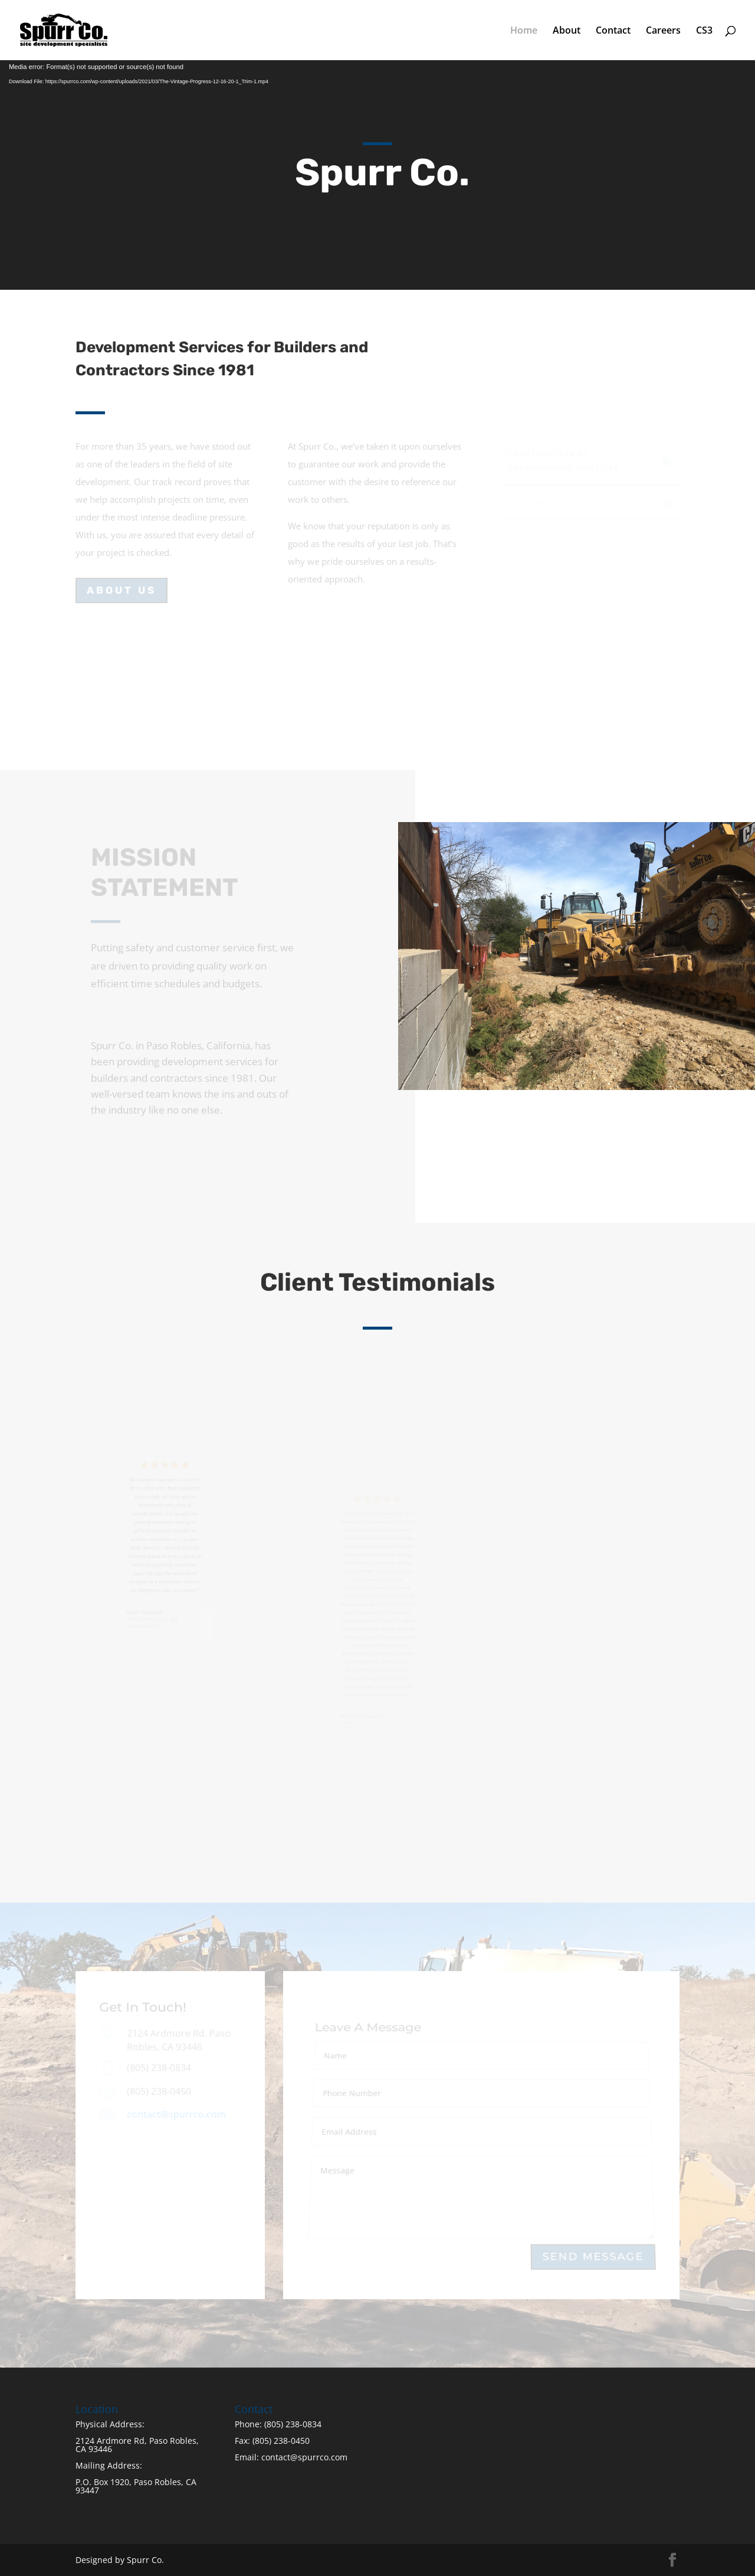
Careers (663, 31)
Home (523, 31)
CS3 (704, 31)
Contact (613, 31)
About (566, 31)
